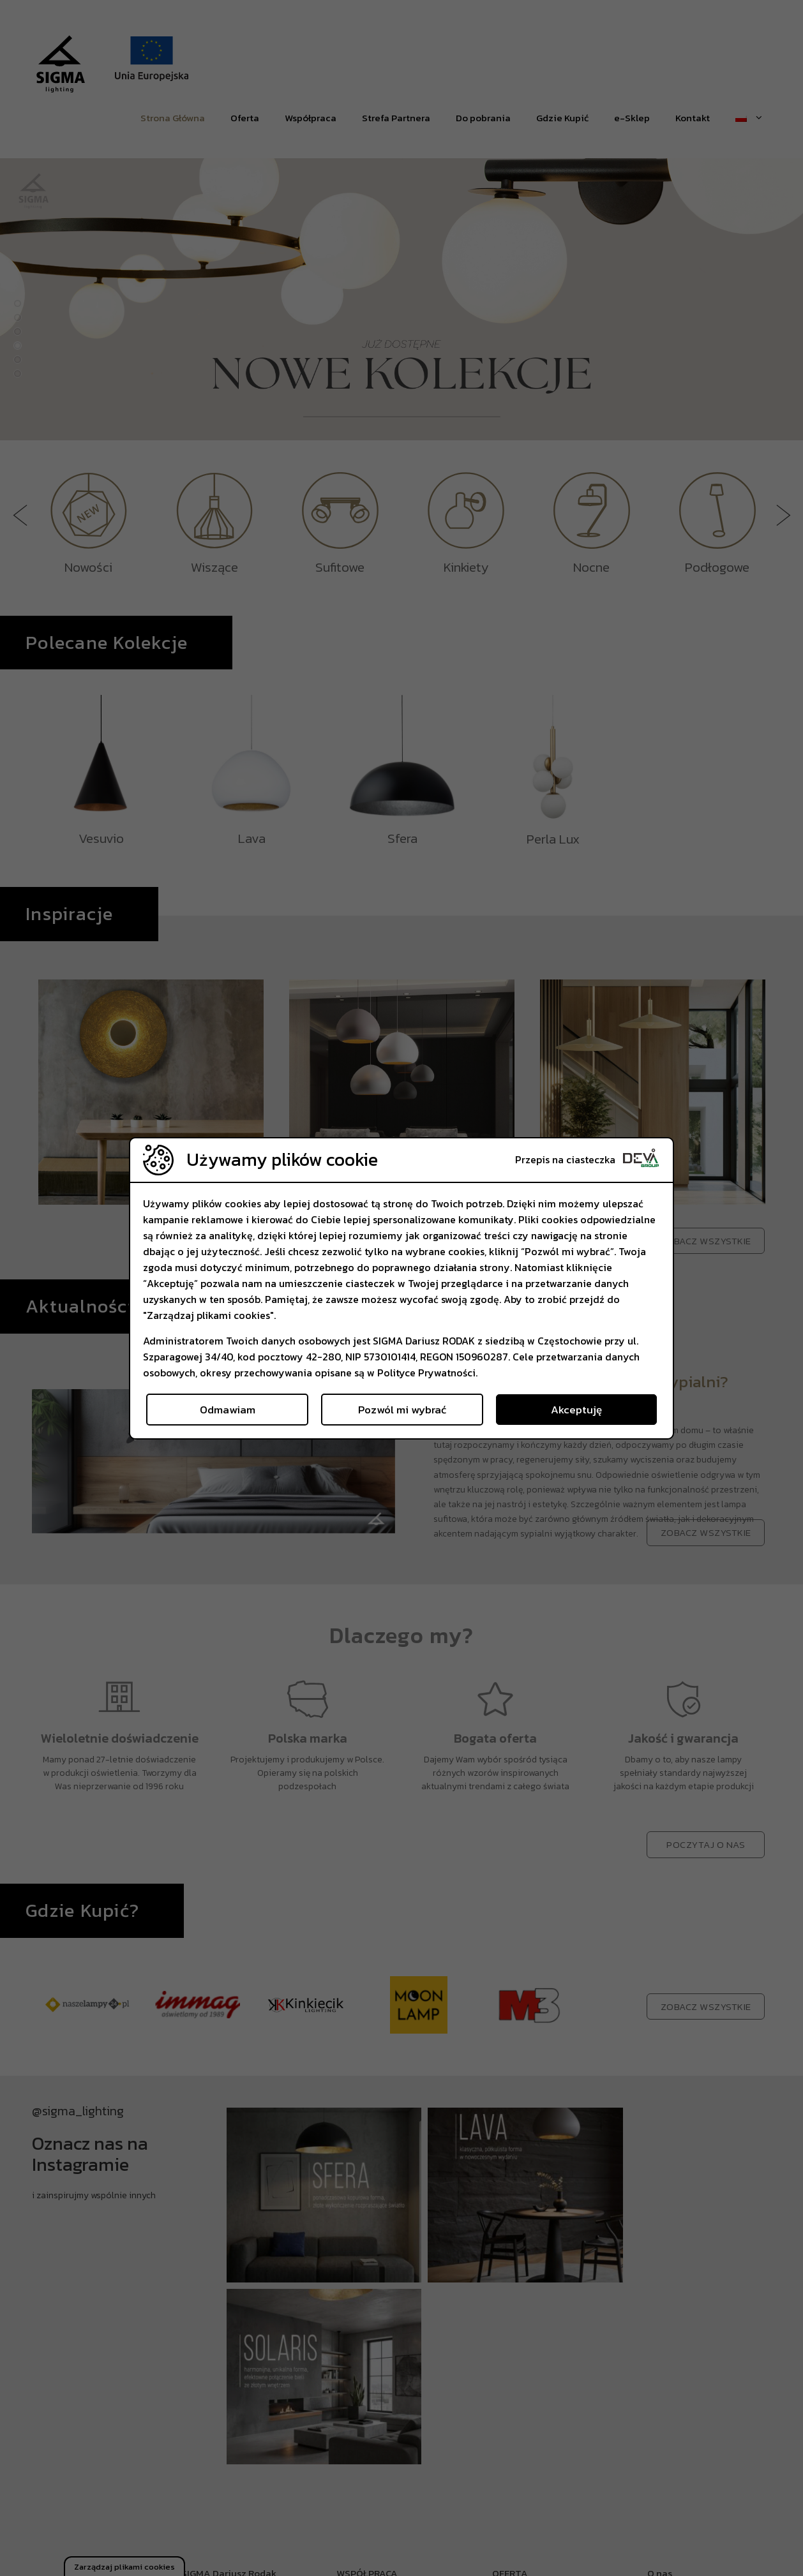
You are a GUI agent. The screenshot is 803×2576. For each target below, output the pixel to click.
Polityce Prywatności (426, 1372)
